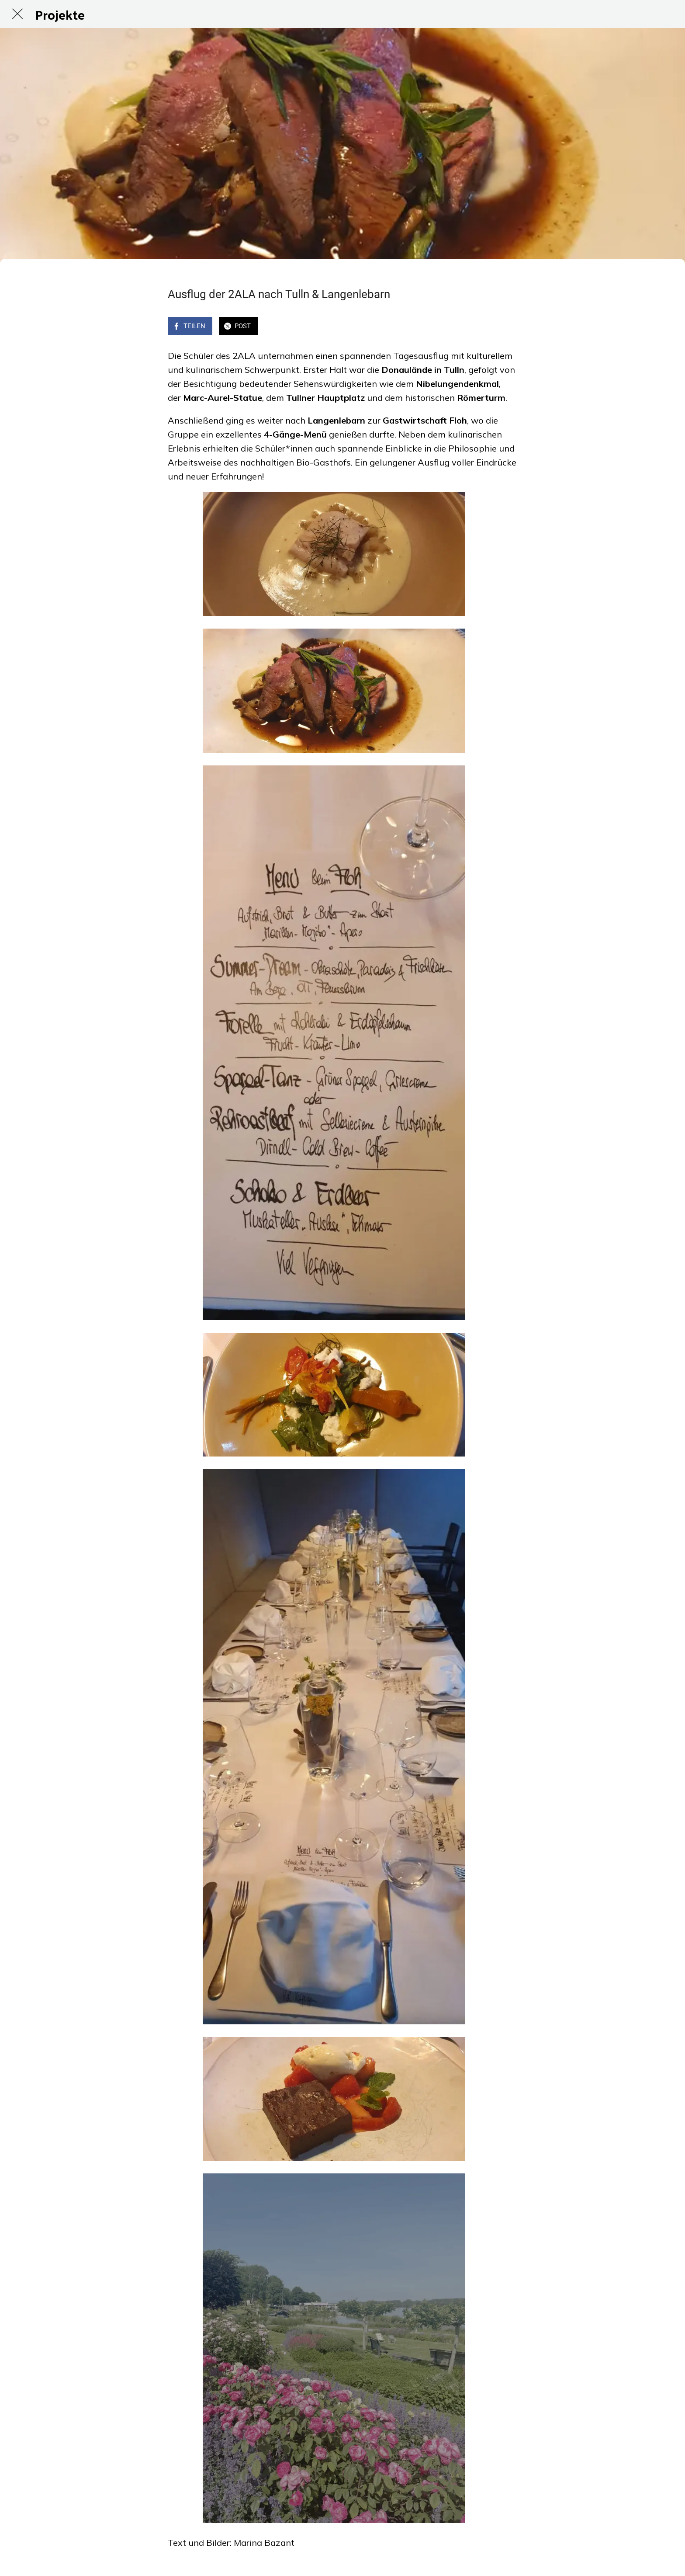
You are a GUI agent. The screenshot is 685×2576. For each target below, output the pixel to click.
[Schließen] (17, 14)
